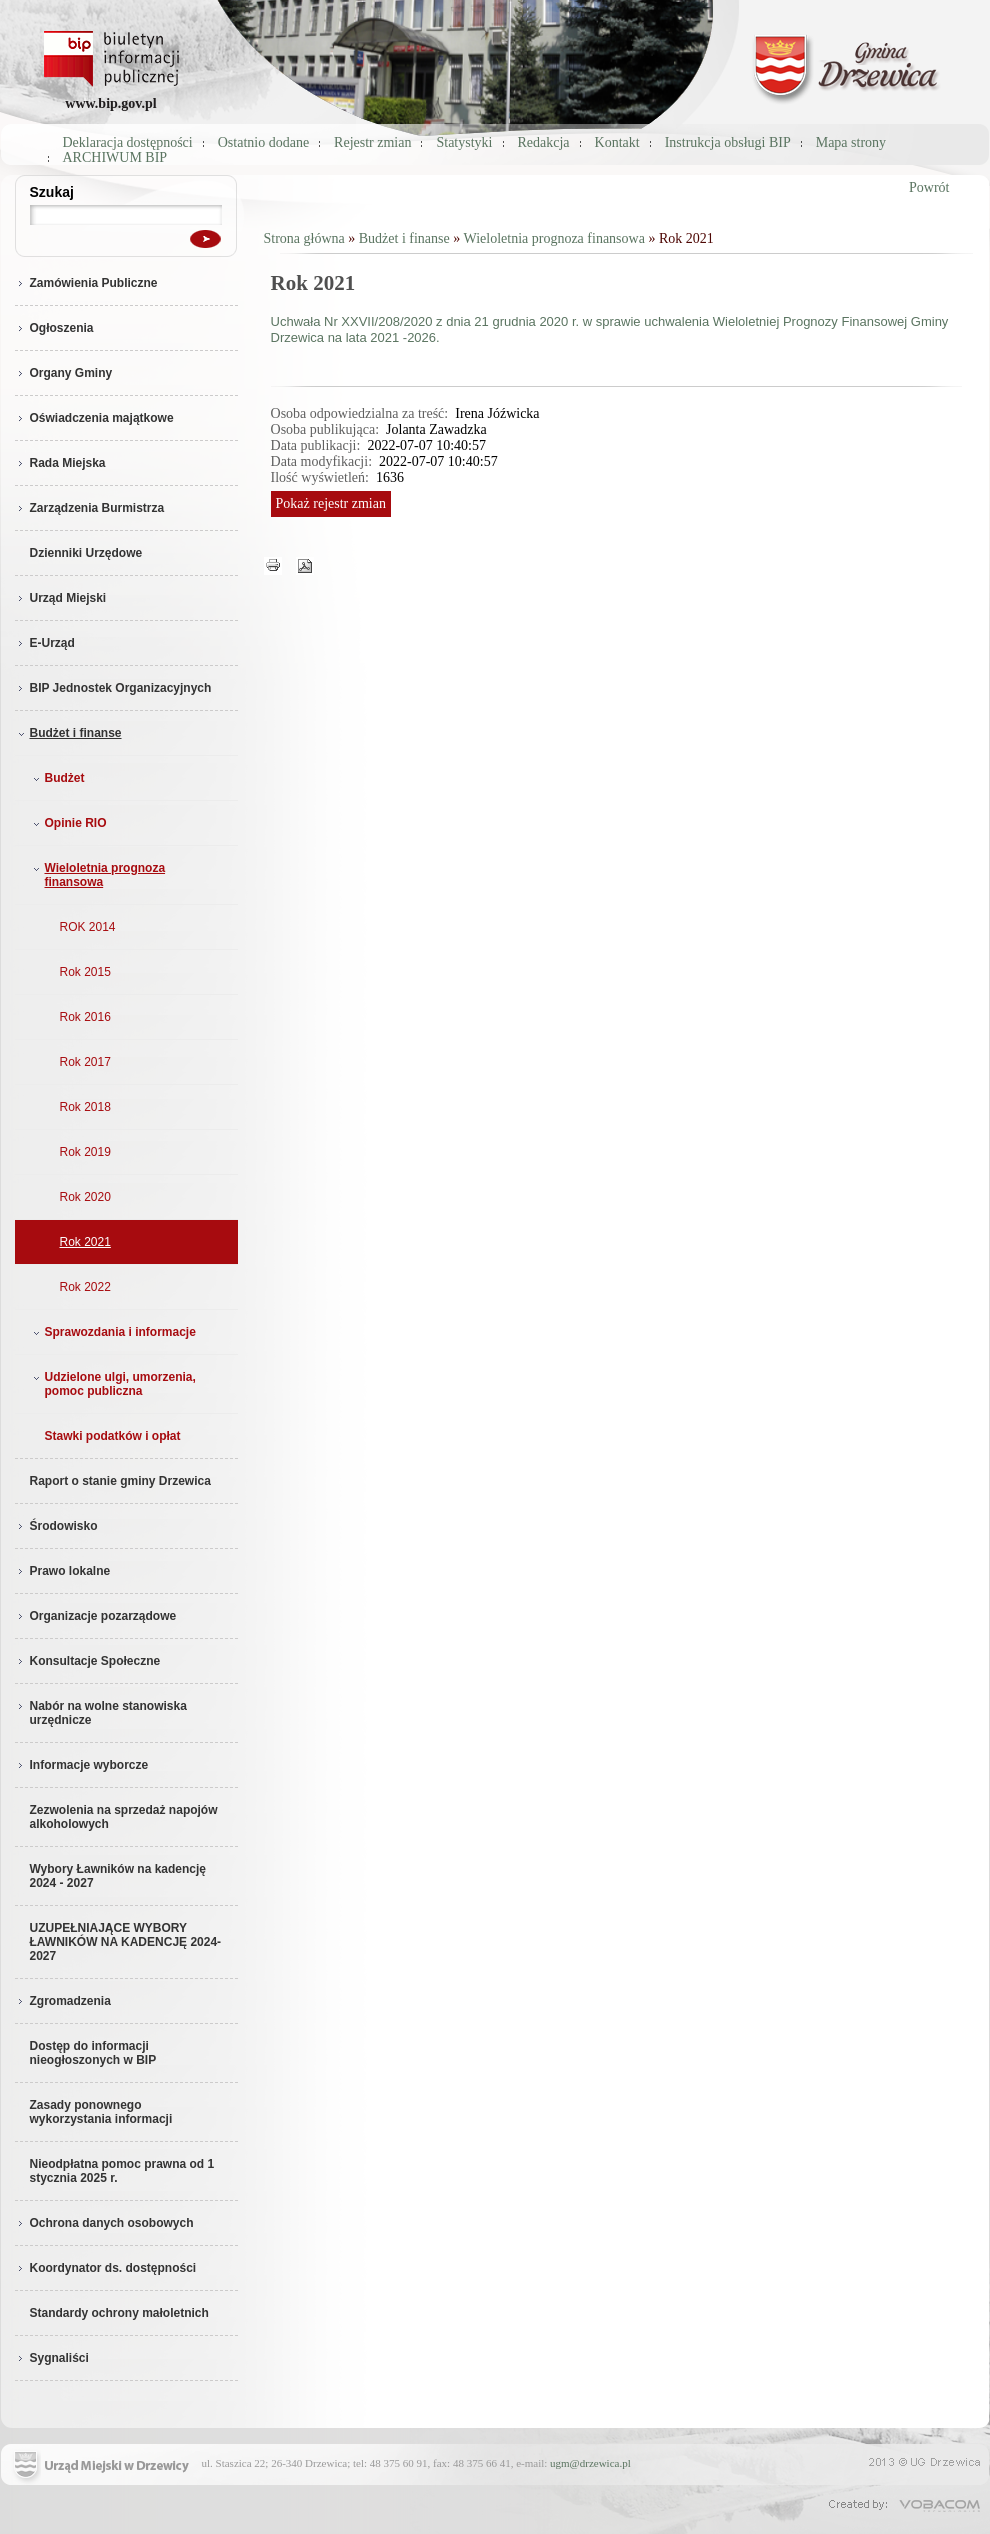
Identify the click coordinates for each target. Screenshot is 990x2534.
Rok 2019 (85, 1152)
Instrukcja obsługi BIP (728, 142)
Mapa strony (851, 142)
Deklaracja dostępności (128, 142)
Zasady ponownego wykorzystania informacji (101, 2112)
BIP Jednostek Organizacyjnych (113, 688)
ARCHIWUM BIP (115, 157)
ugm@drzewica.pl (590, 2463)
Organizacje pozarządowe (96, 1616)
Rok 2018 (85, 1107)
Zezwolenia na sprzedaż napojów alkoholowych (124, 1817)
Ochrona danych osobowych (104, 2223)
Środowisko (56, 1526)
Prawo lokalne (63, 1571)
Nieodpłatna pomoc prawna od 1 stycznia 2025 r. (122, 2171)
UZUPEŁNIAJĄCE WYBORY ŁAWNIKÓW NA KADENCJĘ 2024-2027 (126, 1942)
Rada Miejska (60, 463)
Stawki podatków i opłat (113, 1436)
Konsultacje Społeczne (88, 1661)
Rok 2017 (85, 1062)
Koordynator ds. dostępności (106, 2268)
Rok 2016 (85, 1017)
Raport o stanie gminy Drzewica (120, 1481)
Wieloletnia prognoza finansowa (97, 875)
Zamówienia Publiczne (86, 283)
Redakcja (544, 142)
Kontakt (617, 142)
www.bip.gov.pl (110, 103)
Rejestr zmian (372, 142)
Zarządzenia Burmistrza (90, 508)
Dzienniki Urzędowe (86, 553)
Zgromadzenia (63, 2001)
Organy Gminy (64, 373)
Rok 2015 (85, 972)
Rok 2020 (85, 1197)
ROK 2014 (88, 927)
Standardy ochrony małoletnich (119, 2313)
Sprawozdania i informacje (112, 1332)
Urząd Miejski (61, 598)
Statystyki (464, 142)
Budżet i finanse (68, 733)
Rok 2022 (85, 1287)
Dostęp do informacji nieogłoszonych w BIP (93, 2053)
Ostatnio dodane (263, 142)
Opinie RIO (68, 823)
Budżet (57, 778)
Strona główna (304, 238)
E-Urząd (45, 643)
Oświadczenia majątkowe (94, 418)
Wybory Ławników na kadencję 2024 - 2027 (118, 1876)
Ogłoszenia (54, 328)
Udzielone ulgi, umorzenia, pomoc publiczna (112, 1384)
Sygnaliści (52, 2358)
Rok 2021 (85, 1242)
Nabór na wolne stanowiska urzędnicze (101, 1713)
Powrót (929, 187)
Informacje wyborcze (82, 1765)
